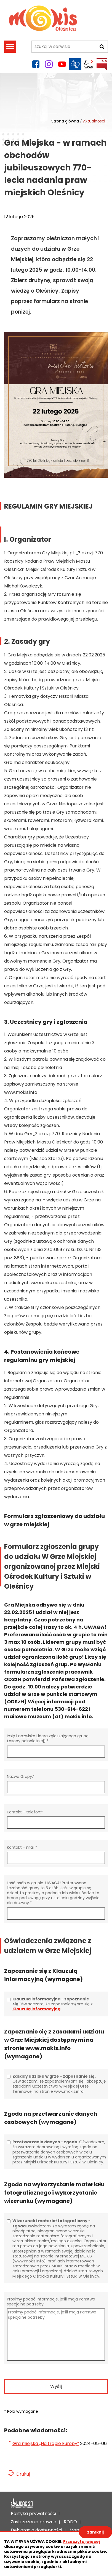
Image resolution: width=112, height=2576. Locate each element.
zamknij (95, 2532)
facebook (36, 64)
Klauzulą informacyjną (36, 2009)
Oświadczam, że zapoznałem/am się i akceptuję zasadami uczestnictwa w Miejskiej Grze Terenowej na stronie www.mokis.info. (59, 2083)
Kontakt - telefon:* (25, 1812)
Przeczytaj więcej (81, 2541)
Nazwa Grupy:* (21, 1776)
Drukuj (23, 2474)
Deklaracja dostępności (22, 2503)
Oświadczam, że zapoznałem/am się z (52, 2004)
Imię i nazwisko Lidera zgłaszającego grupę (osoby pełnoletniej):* (48, 1738)
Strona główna (65, 121)
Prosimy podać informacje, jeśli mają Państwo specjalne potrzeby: (51, 2301)
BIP (102, 64)
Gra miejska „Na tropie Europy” (45, 2443)
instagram (49, 64)
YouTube (62, 64)
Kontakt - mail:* (22, 1847)
